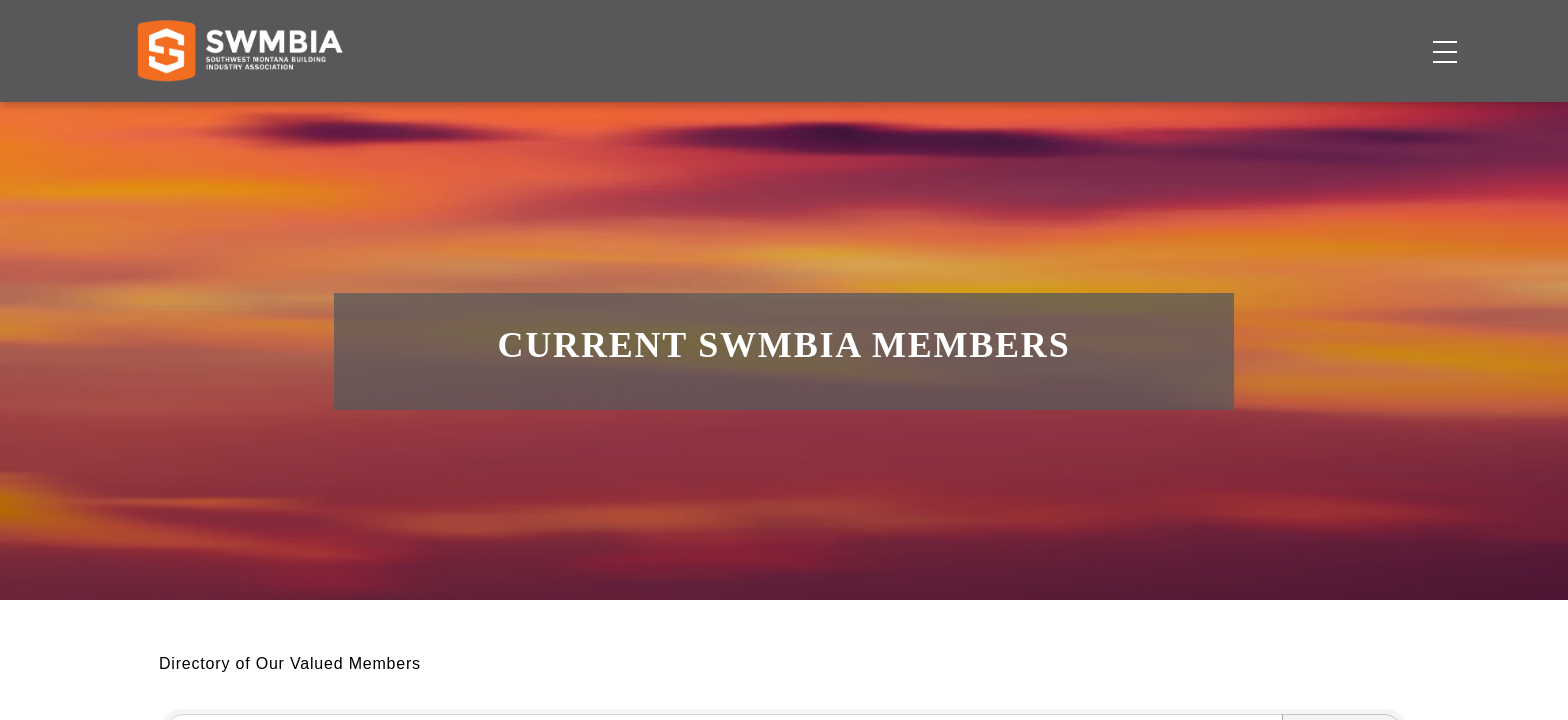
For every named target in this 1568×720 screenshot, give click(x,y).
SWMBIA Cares (1383, 34)
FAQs (1271, 34)
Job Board (922, 115)
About (1153, 115)
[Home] (239, 116)
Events (1047, 115)
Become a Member (1330, 115)
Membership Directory (717, 115)
